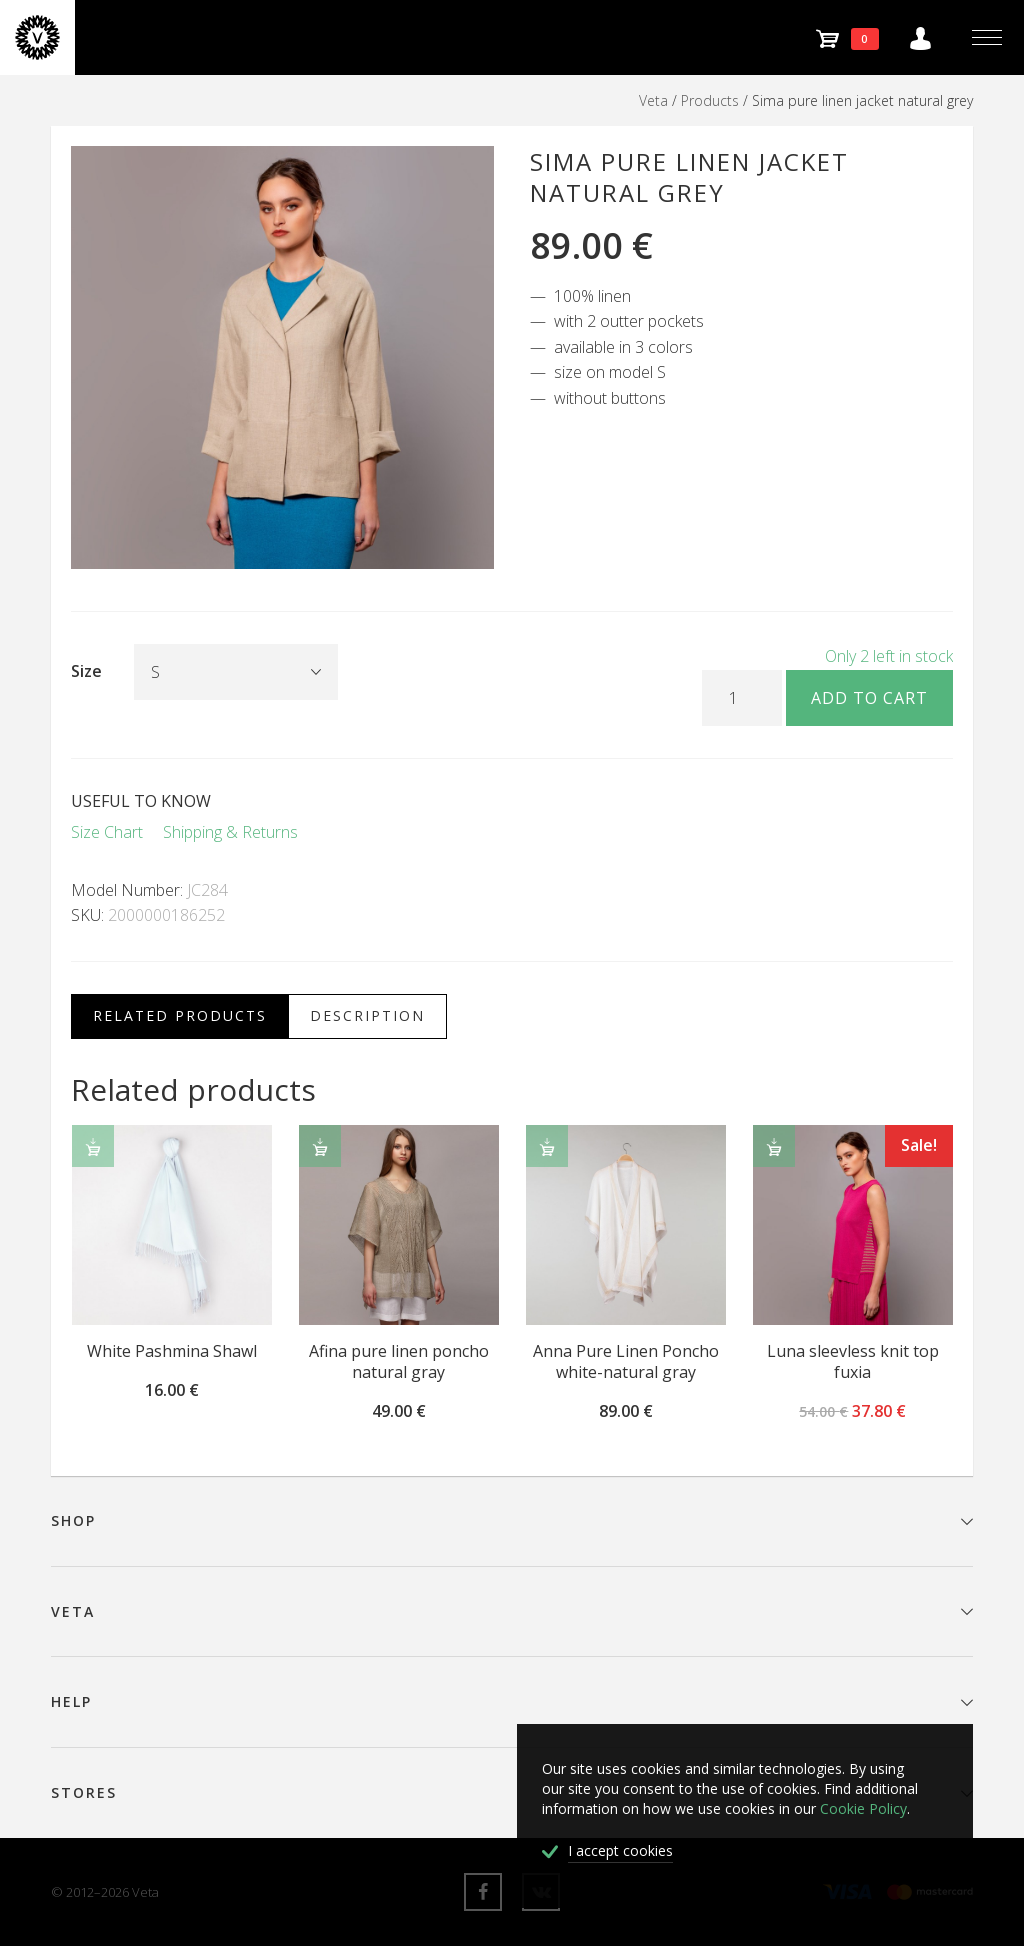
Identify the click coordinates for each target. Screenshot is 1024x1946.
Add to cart (869, 698)
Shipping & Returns (230, 832)
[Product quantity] (742, 698)
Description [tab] (367, 1015)
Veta (653, 100)
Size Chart (107, 832)
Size (86, 671)
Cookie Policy (863, 1808)
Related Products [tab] (180, 1015)
